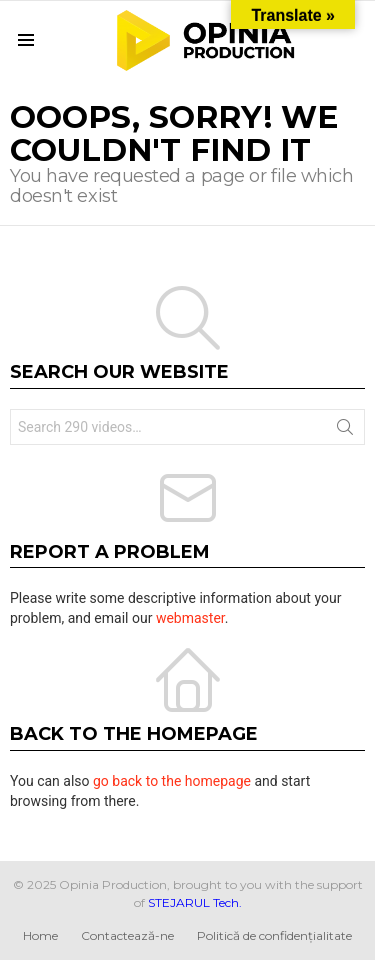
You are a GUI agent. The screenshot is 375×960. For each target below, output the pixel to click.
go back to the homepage (172, 781)
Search (345, 431)
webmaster (190, 618)
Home (40, 935)
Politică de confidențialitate (274, 935)
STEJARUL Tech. (195, 902)
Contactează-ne (127, 935)
